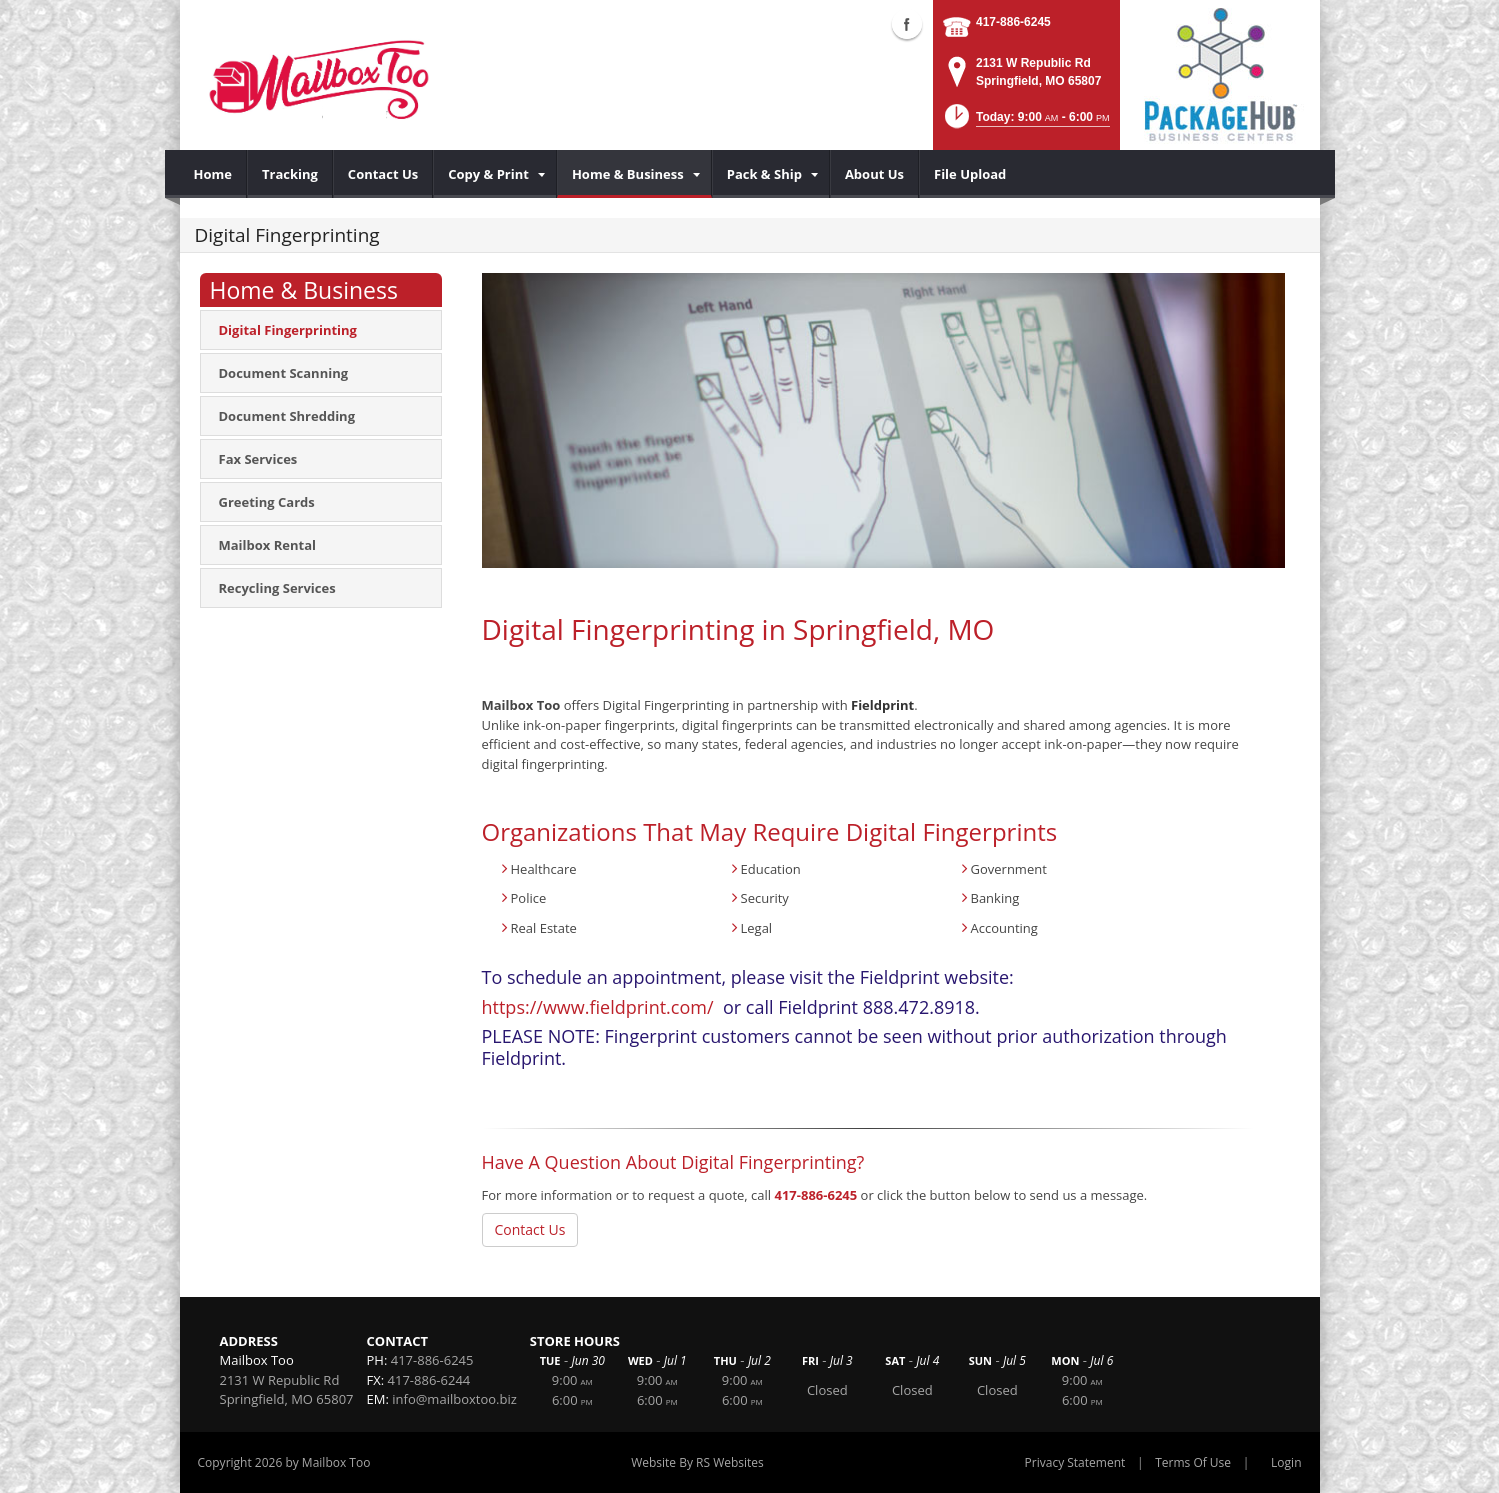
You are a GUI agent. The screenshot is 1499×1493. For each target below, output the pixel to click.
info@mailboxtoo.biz (454, 1399)
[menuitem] (213, 174)
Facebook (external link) (907, 24)
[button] (1025, 122)
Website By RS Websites (697, 1462)
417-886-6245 (1013, 22)
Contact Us (530, 1229)
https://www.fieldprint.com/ (598, 1007)
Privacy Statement (1075, 1462)
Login (1286, 1462)
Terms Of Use (1193, 1462)
